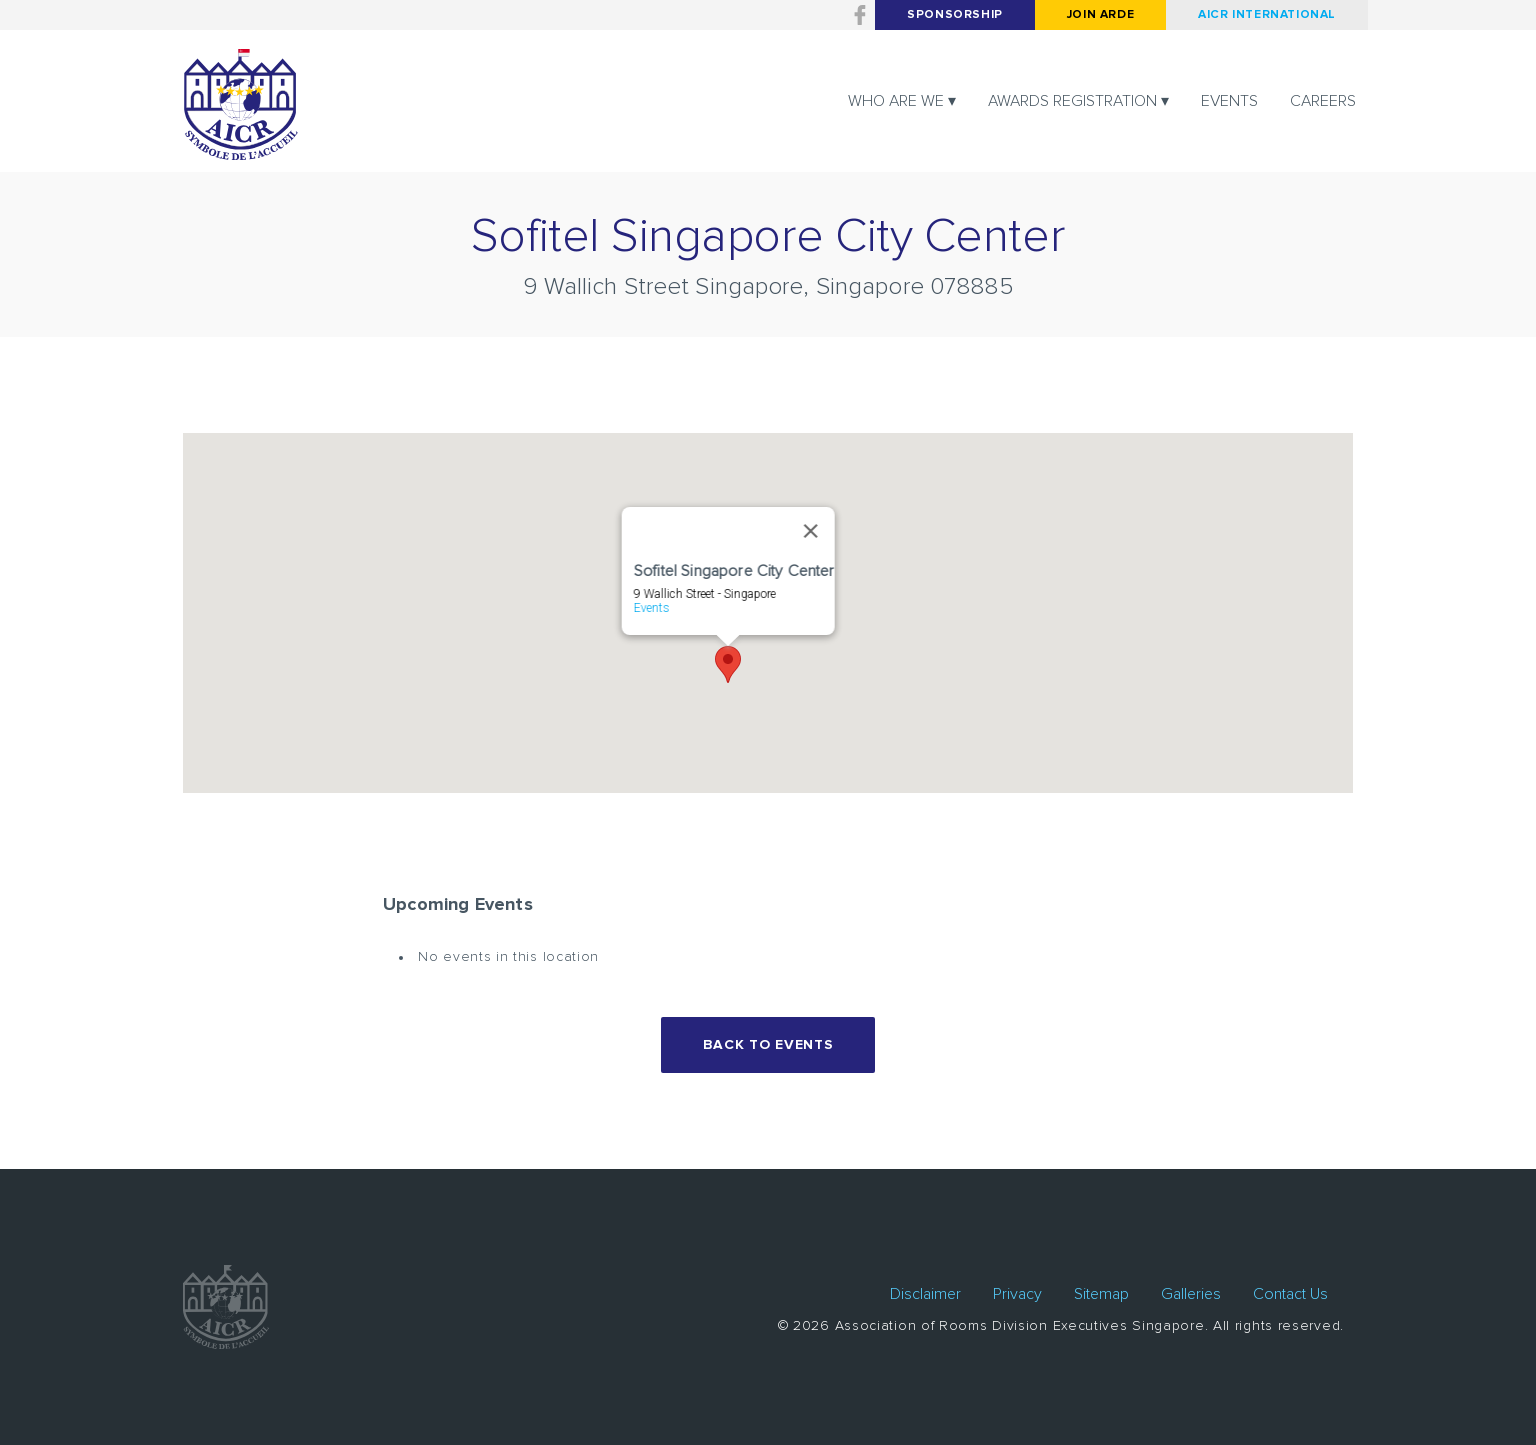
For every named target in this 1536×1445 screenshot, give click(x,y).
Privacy (1017, 1294)
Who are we (896, 101)
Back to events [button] (768, 1045)
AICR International (1267, 15)
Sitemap (1101, 1294)
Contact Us (1290, 1294)
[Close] (810, 531)
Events (1229, 101)
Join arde (1100, 15)
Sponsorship (955, 15)
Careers (1323, 101)
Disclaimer (925, 1294)
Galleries (1191, 1294)
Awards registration (1072, 101)
